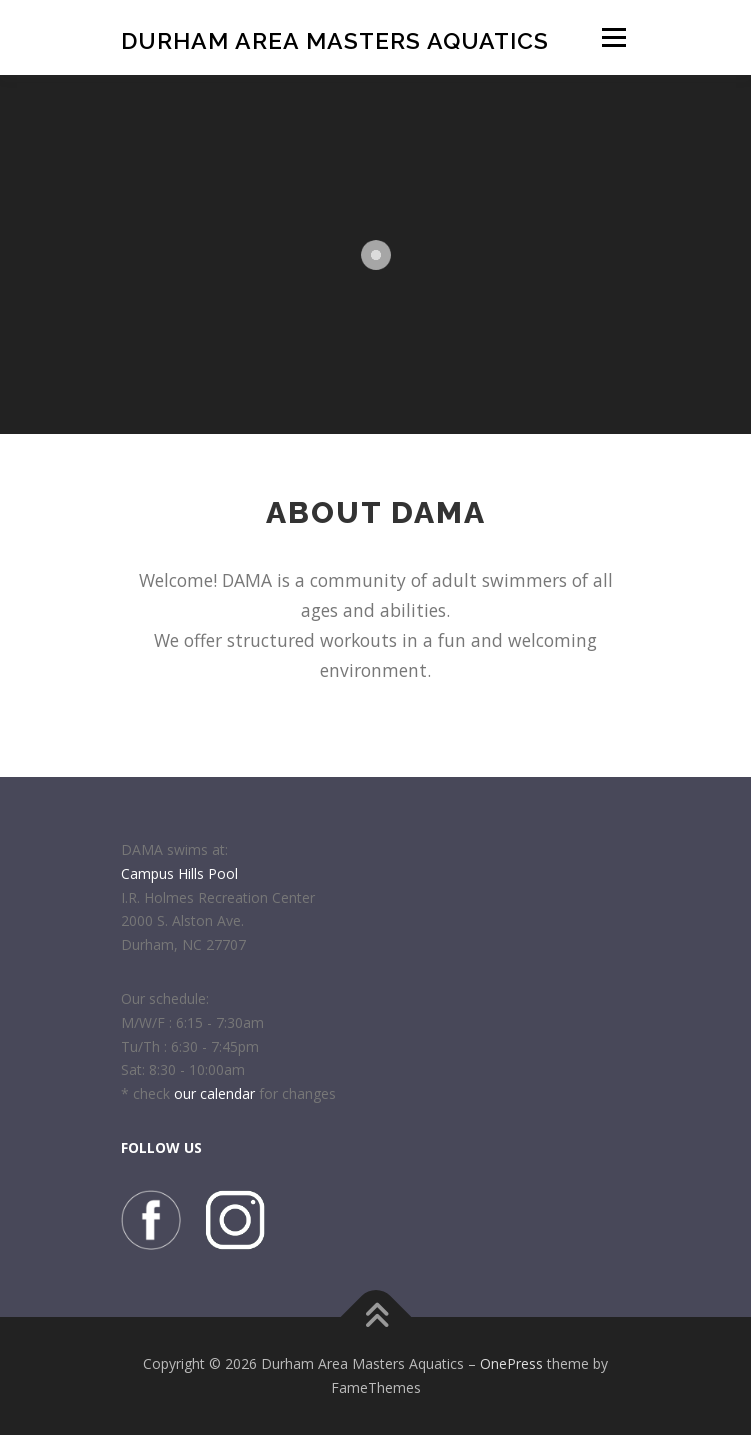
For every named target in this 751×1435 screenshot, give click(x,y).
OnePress (511, 1363)
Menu (612, 37)
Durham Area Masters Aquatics (335, 39)
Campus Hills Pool (179, 873)
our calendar (214, 1093)
